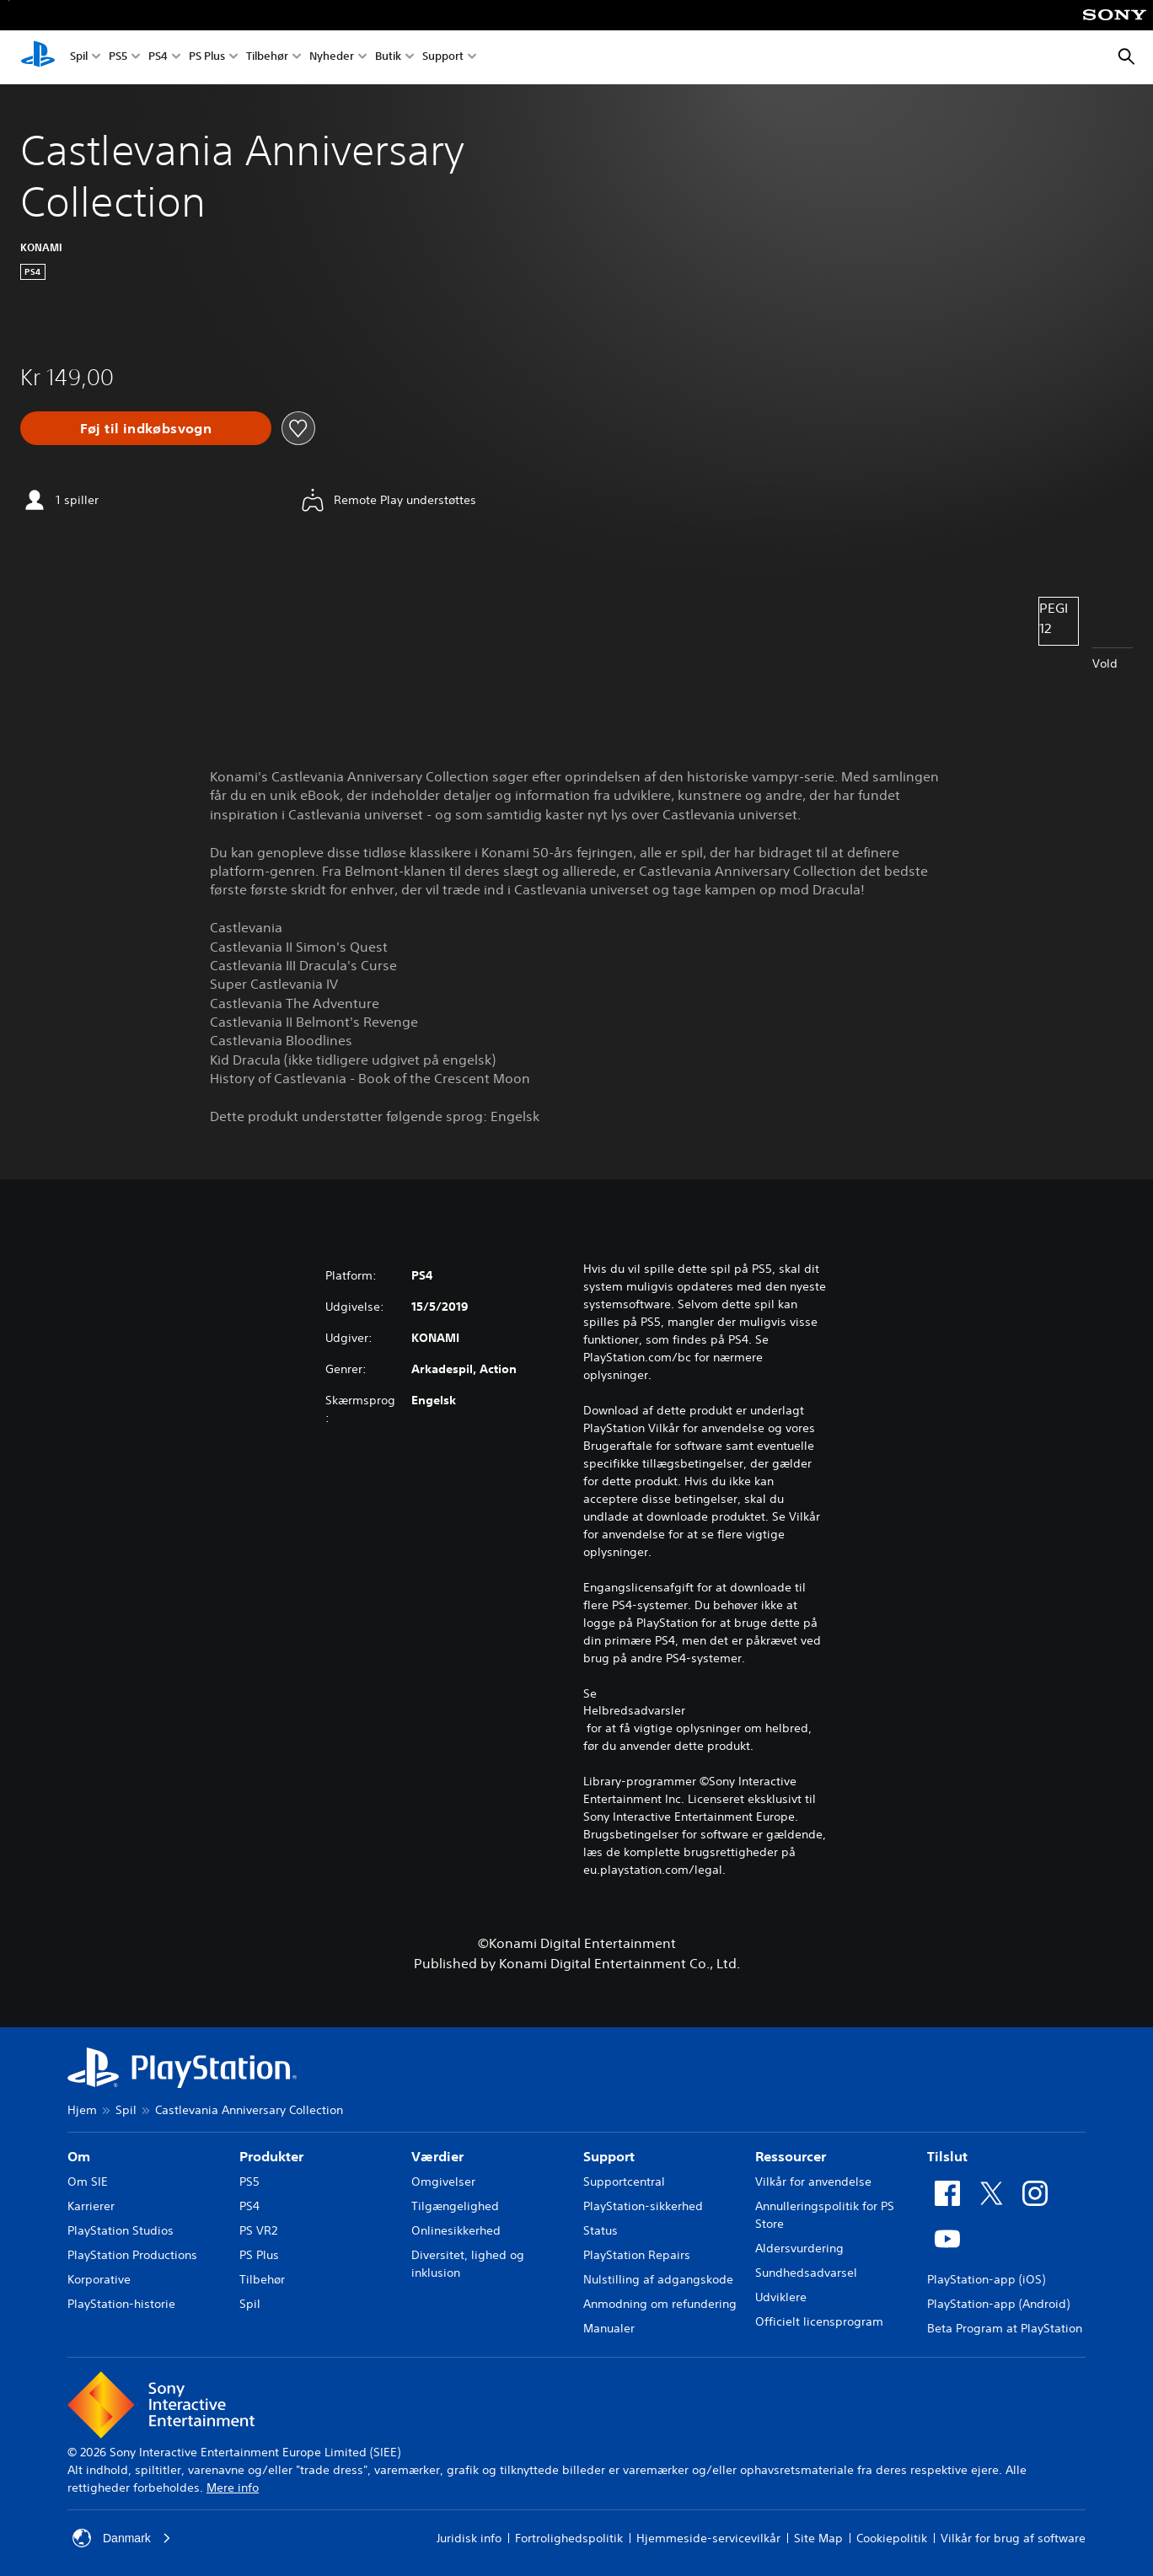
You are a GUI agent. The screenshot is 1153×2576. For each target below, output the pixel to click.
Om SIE (87, 2181)
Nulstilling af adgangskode (658, 2279)
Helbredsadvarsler (634, 1710)
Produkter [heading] (271, 2156)
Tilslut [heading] (947, 2156)
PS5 (118, 58)
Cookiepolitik (891, 2538)
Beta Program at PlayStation (1004, 2328)
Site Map (818, 2538)
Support (443, 58)
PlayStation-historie (121, 2303)
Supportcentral (624, 2181)
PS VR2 (258, 2230)
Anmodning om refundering (660, 2303)
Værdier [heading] (437, 2156)
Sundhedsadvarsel (806, 2272)
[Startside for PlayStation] (38, 57)
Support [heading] (609, 2156)
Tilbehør (267, 58)
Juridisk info (469, 2538)
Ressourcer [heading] (790, 2156)
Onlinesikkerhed (456, 2230)
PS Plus (207, 58)
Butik (388, 58)
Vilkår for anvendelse (813, 2181)
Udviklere (781, 2297)
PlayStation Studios (120, 2230)
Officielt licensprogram (819, 2321)
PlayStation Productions (132, 2254)
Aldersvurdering (799, 2248)
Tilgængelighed (455, 2206)
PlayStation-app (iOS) (986, 2279)
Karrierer (91, 2206)
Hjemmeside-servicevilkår (708, 2538)
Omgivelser (443, 2181)
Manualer (609, 2328)
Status (600, 2230)
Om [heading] (78, 2156)
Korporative (99, 2279)
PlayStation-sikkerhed (643, 2206)
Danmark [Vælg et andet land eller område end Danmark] (121, 2538)
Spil (79, 58)
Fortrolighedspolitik (569, 2538)
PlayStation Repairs (636, 2254)
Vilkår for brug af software (1013, 2538)
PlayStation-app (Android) (998, 2303)
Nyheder (331, 58)
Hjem (82, 2109)
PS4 (158, 58)
